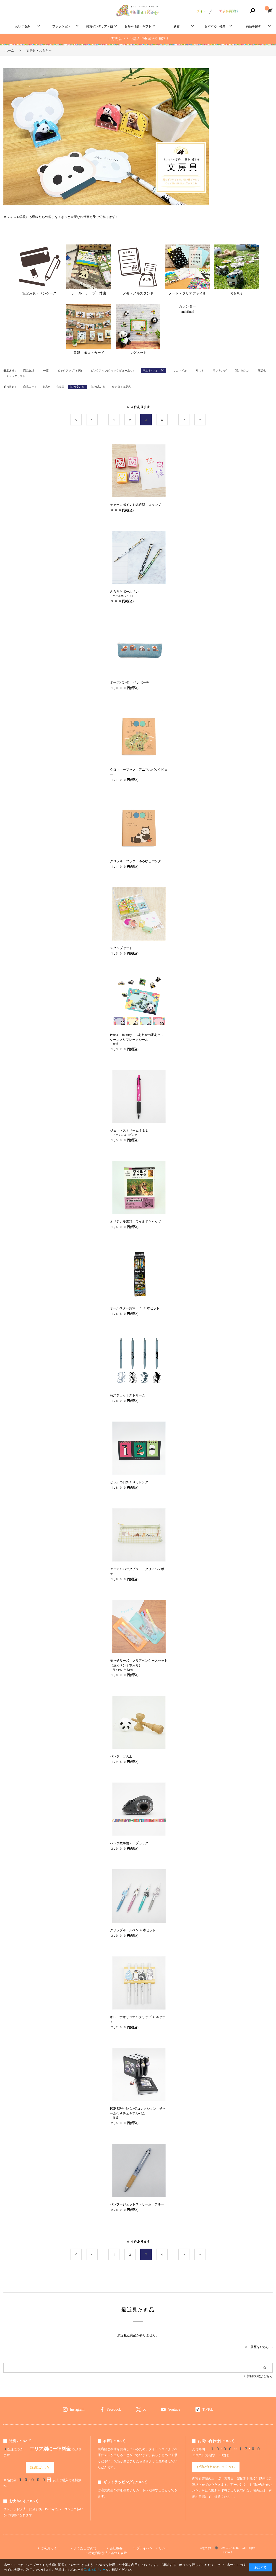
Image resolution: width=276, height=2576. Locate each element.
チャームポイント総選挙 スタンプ (135, 505)
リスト (200, 370)
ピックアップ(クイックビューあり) (112, 370)
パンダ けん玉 (121, 1756)
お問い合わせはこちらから (216, 2467)
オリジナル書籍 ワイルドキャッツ (135, 1221)
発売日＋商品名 (121, 386)
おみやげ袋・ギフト (138, 26)
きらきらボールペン (124, 591)
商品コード (30, 386)
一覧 (46, 370)
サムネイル (180, 370)
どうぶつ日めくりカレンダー (130, 1482)
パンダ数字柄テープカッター (130, 1843)
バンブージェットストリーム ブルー (137, 2204)
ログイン (199, 11)
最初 (81, 420)
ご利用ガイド (50, 2548)
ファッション (61, 26)
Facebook (114, 2409)
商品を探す (253, 26)
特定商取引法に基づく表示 (108, 2553)
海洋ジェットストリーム (127, 1395)
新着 (177, 26)
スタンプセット (121, 948)
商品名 (262, 370)
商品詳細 (28, 370)
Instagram (77, 2409)
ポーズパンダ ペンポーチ (129, 682)
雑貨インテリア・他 (99, 26)
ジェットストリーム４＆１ (129, 1130)
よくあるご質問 (85, 2548)
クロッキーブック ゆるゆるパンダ (135, 861)
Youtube (174, 2409)
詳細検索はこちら (260, 2376)
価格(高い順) (98, 386)
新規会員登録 (228, 11)
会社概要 (116, 2548)
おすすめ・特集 (215, 26)
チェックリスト (15, 376)
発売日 (60, 386)
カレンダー (187, 306)
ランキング (220, 370)
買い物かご (242, 370)
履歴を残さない (261, 2347)
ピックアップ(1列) (69, 370)
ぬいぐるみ (22, 26)
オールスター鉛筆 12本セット (134, 1308)
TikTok (207, 2409)
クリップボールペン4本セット (132, 1930)
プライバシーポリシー (152, 2548)
